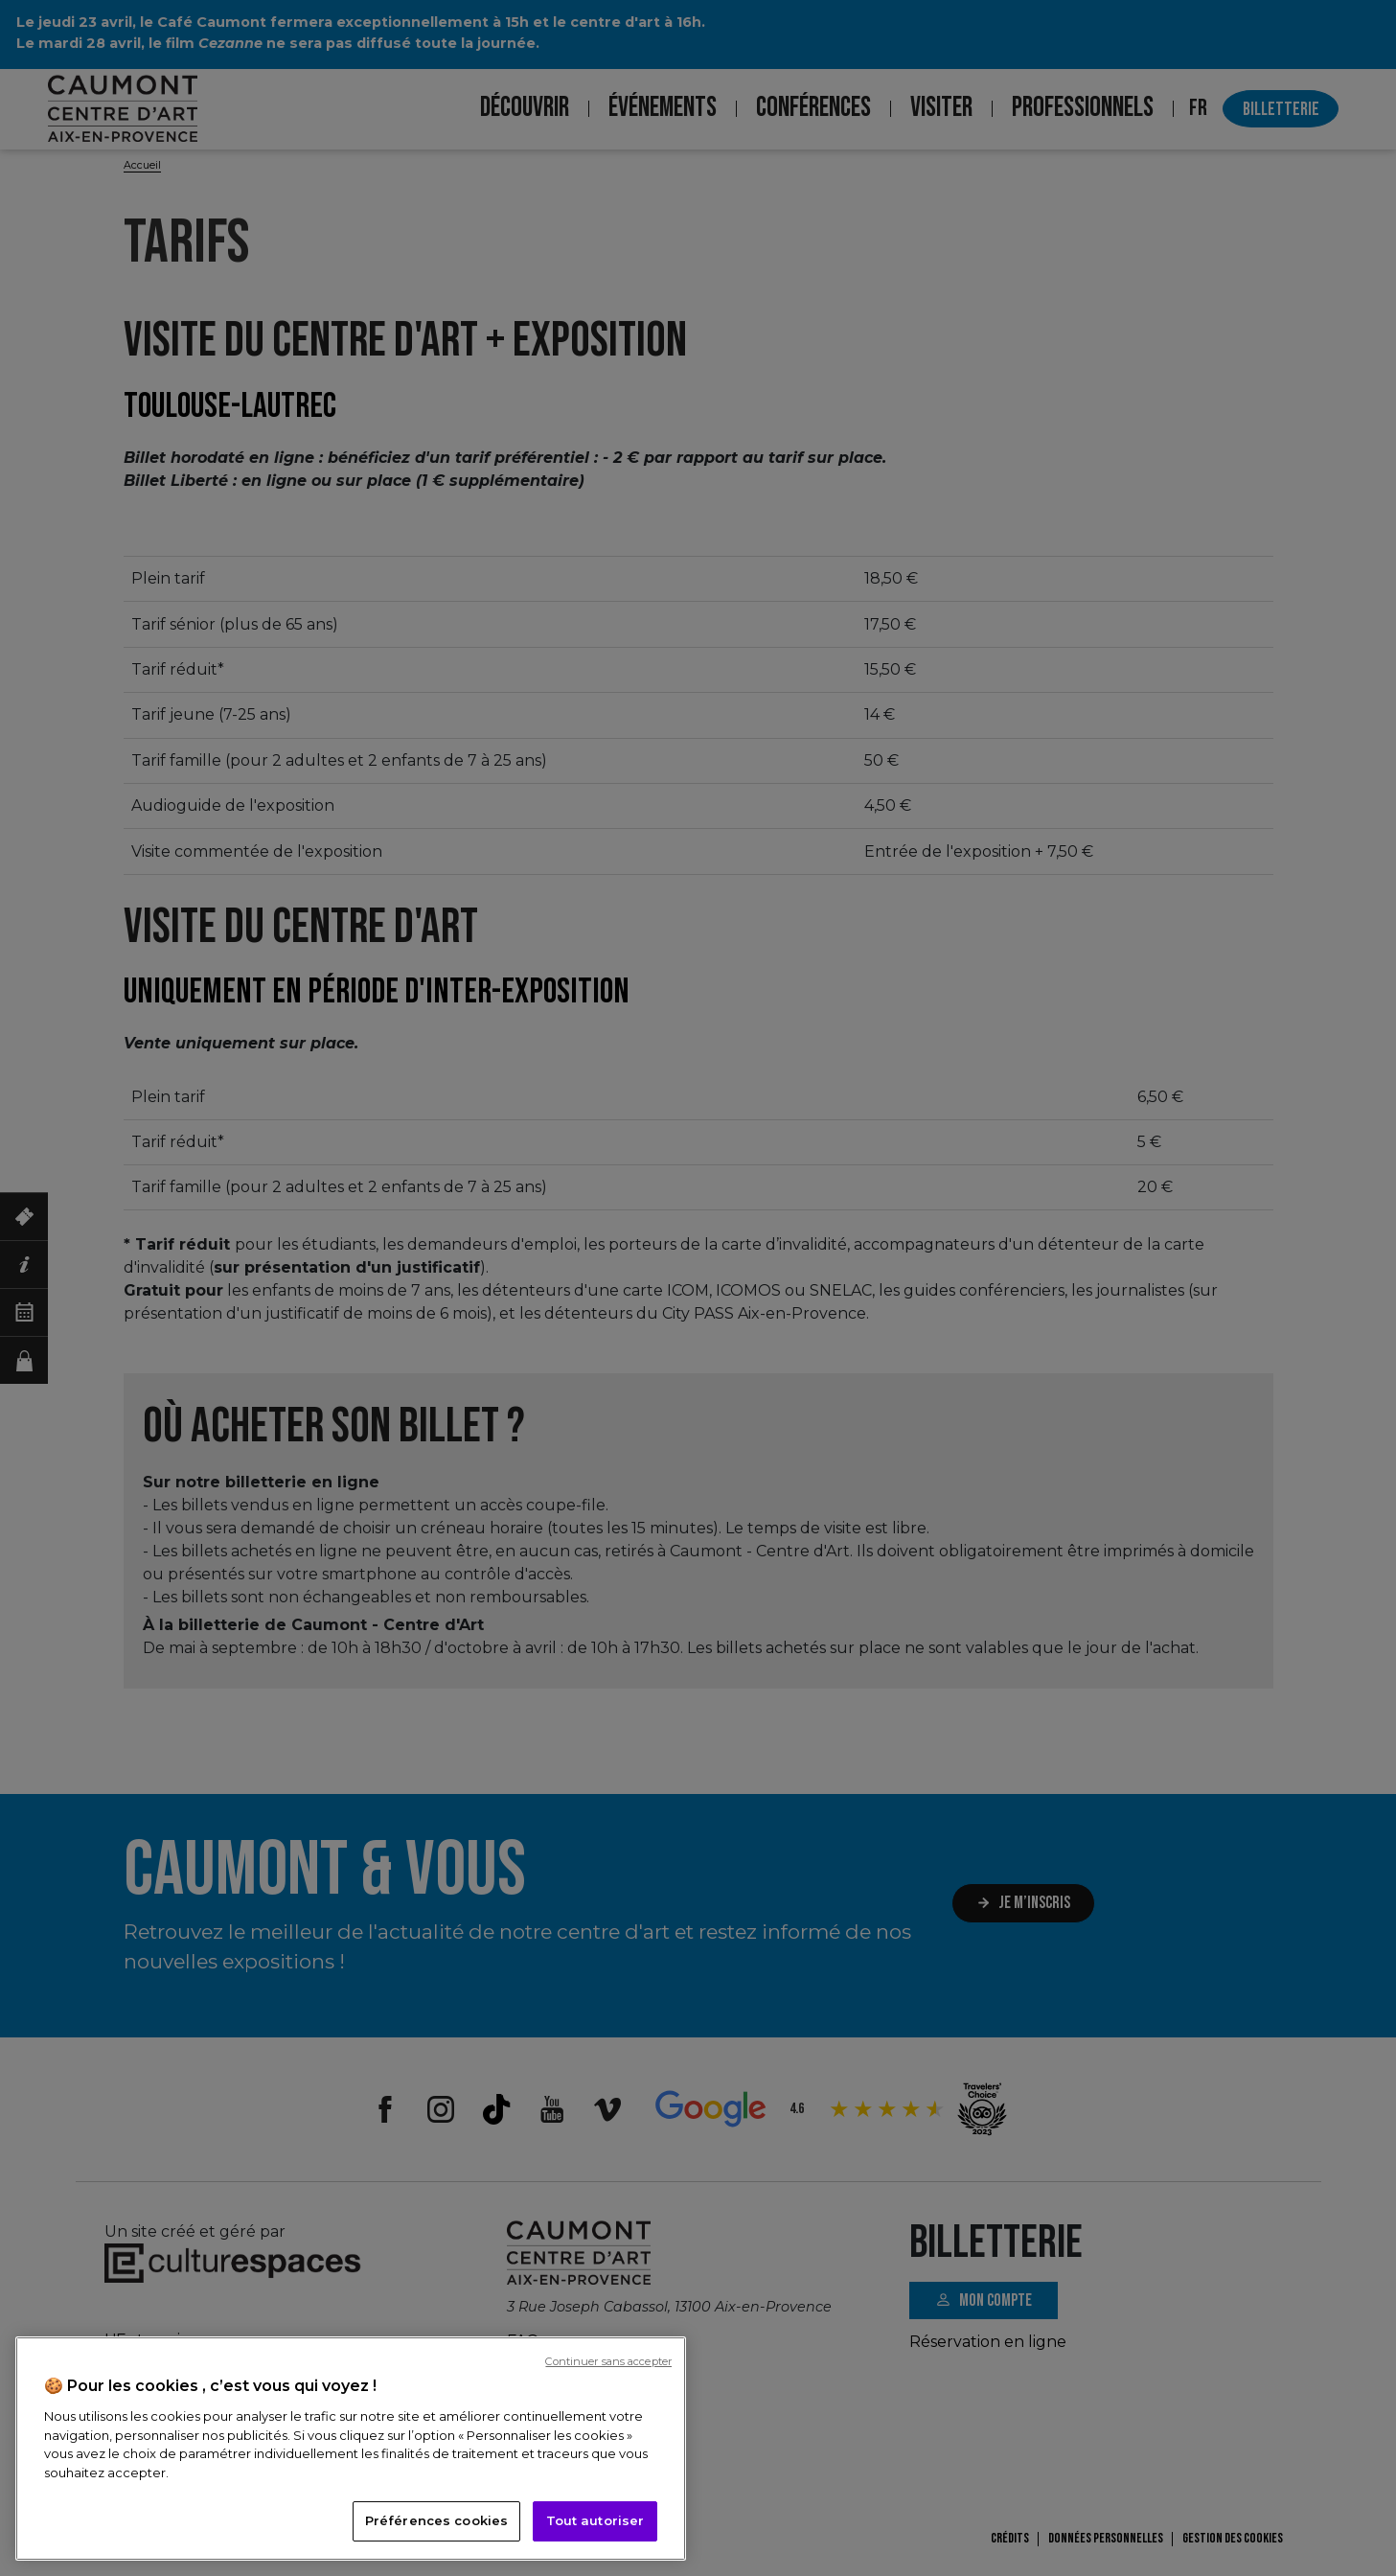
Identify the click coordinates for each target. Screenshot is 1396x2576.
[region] (350, 2448)
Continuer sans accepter (608, 2361)
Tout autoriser (595, 2520)
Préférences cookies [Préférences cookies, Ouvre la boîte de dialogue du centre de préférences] (436, 2520)
